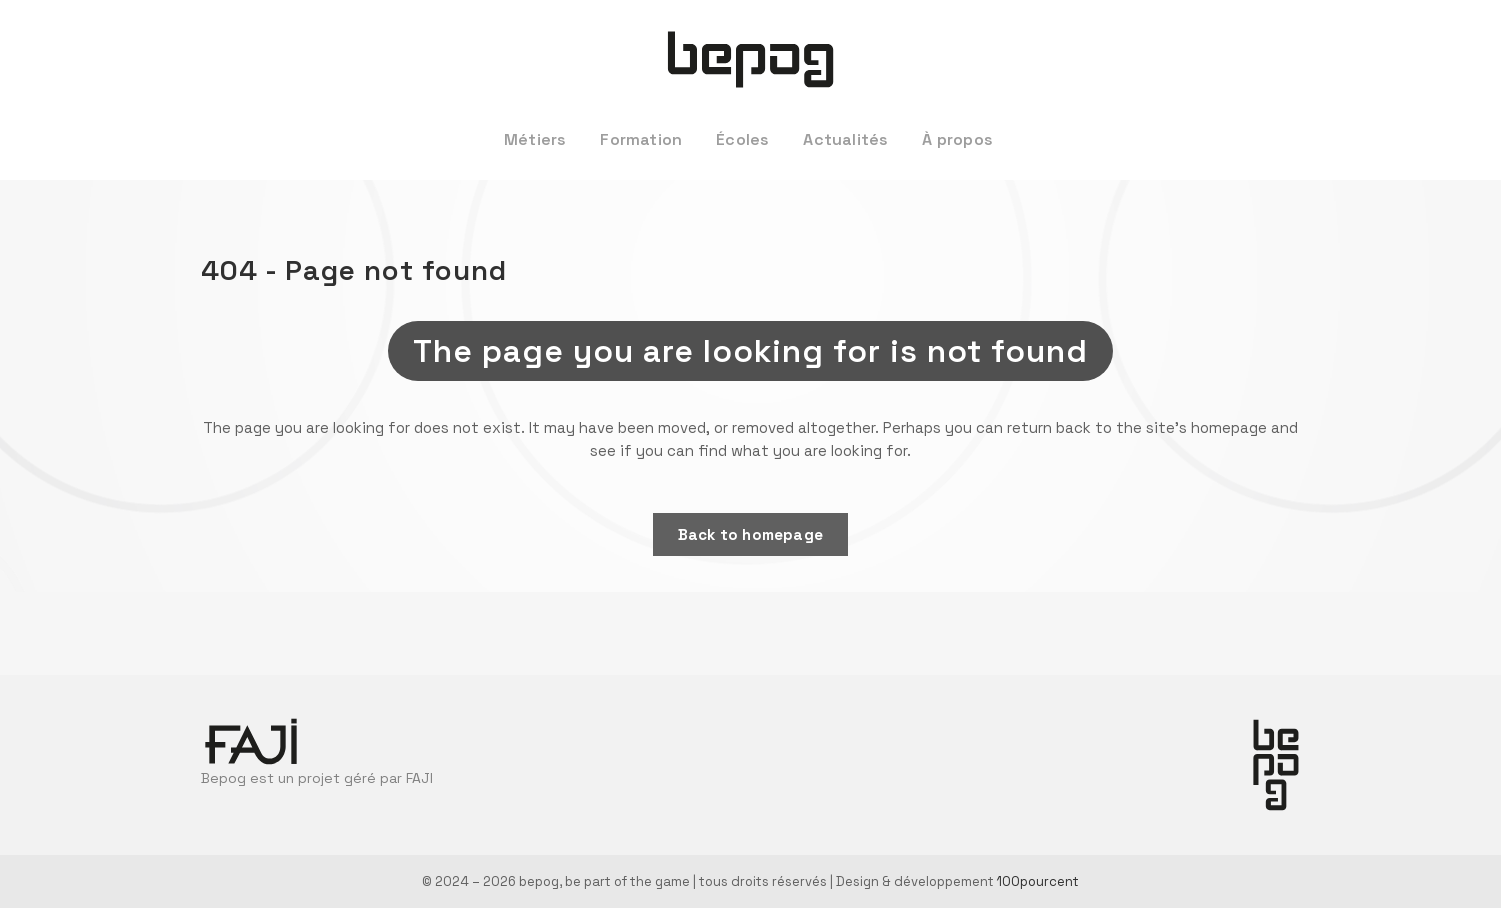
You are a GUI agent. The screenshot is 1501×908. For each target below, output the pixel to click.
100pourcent (1038, 881)
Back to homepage (750, 534)
